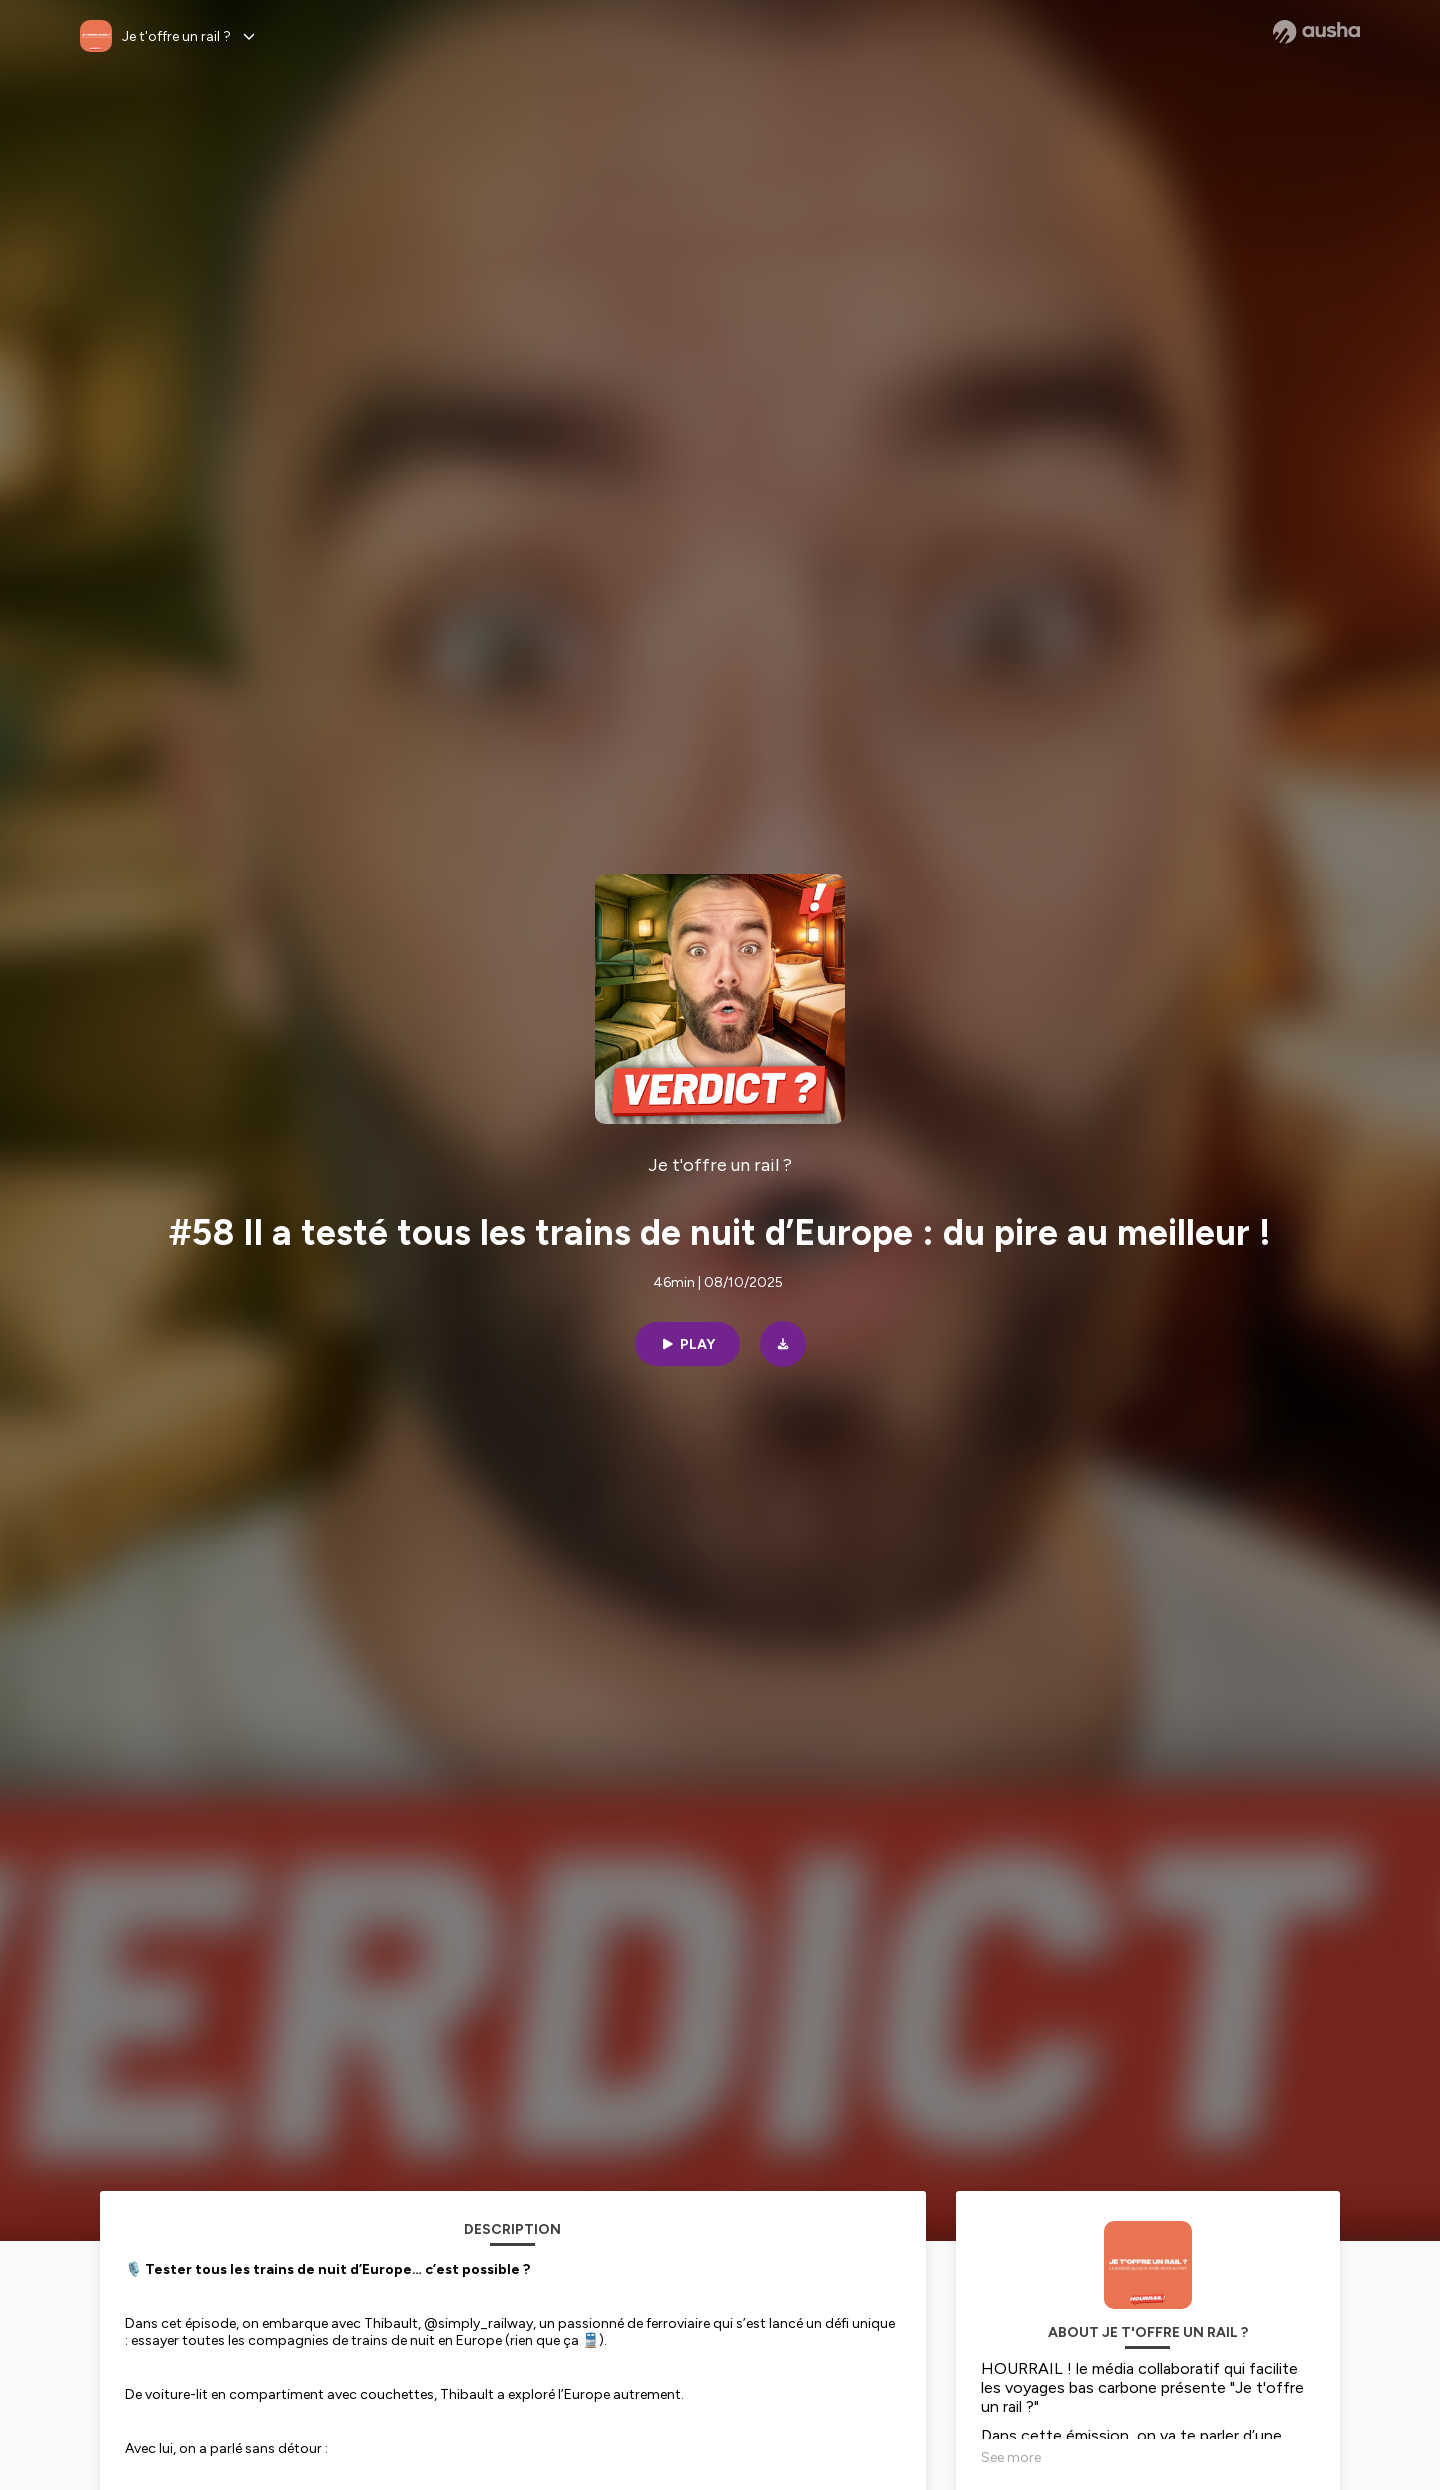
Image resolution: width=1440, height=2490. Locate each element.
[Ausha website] (1316, 32)
